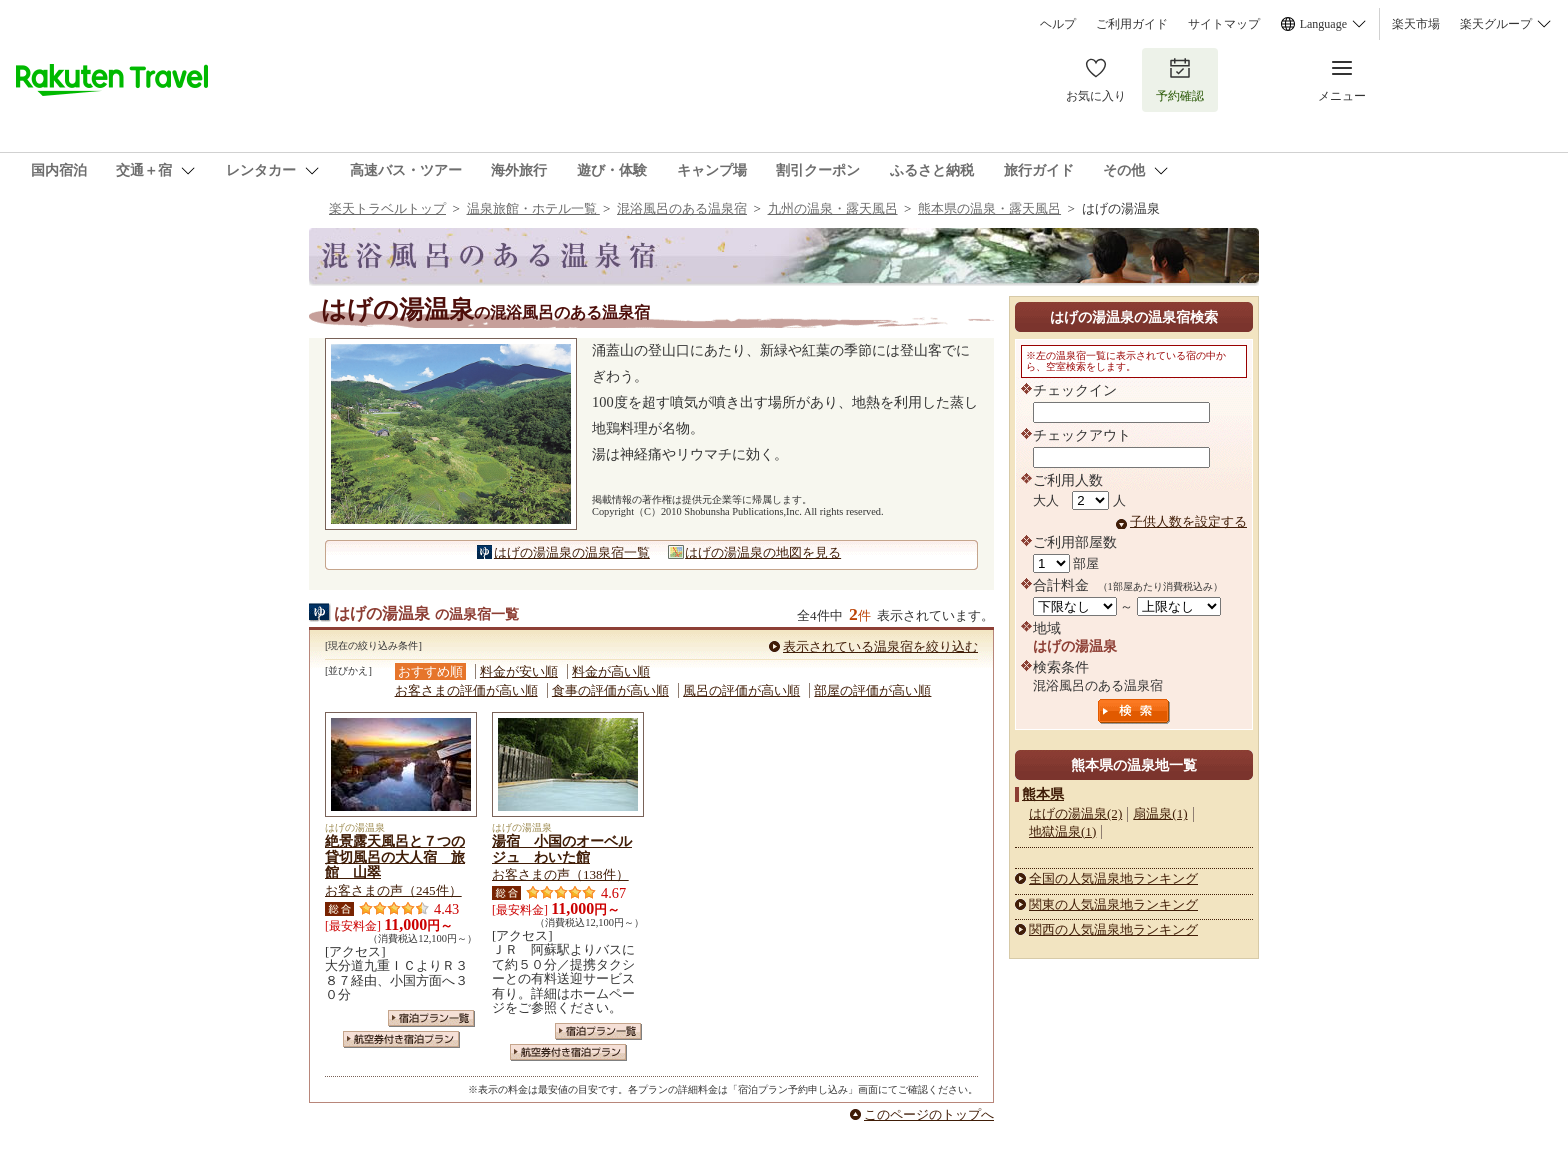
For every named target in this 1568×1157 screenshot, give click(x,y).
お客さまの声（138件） (560, 874)
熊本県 (1043, 794)
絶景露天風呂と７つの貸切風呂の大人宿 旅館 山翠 (395, 857)
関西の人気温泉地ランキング (1113, 929)
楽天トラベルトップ (387, 208)
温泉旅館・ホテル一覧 (533, 208)
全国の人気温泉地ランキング (1113, 878)
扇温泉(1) (1160, 813)
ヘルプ (1058, 24)
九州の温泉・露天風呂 (833, 208)
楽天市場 (1416, 24)
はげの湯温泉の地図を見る (763, 552)
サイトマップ (1224, 24)
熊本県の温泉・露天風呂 (989, 208)
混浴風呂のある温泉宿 (682, 208)
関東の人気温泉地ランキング (1113, 904)
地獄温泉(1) (1062, 831)
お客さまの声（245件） (393, 890)
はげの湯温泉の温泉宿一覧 (572, 552)
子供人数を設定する (1188, 521)
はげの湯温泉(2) (1075, 813)
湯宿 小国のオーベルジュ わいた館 (562, 849)
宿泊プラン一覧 (431, 1018)
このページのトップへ (929, 1114)
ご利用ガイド (1132, 24)
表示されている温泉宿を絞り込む (880, 646)
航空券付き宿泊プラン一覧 (401, 1039)
